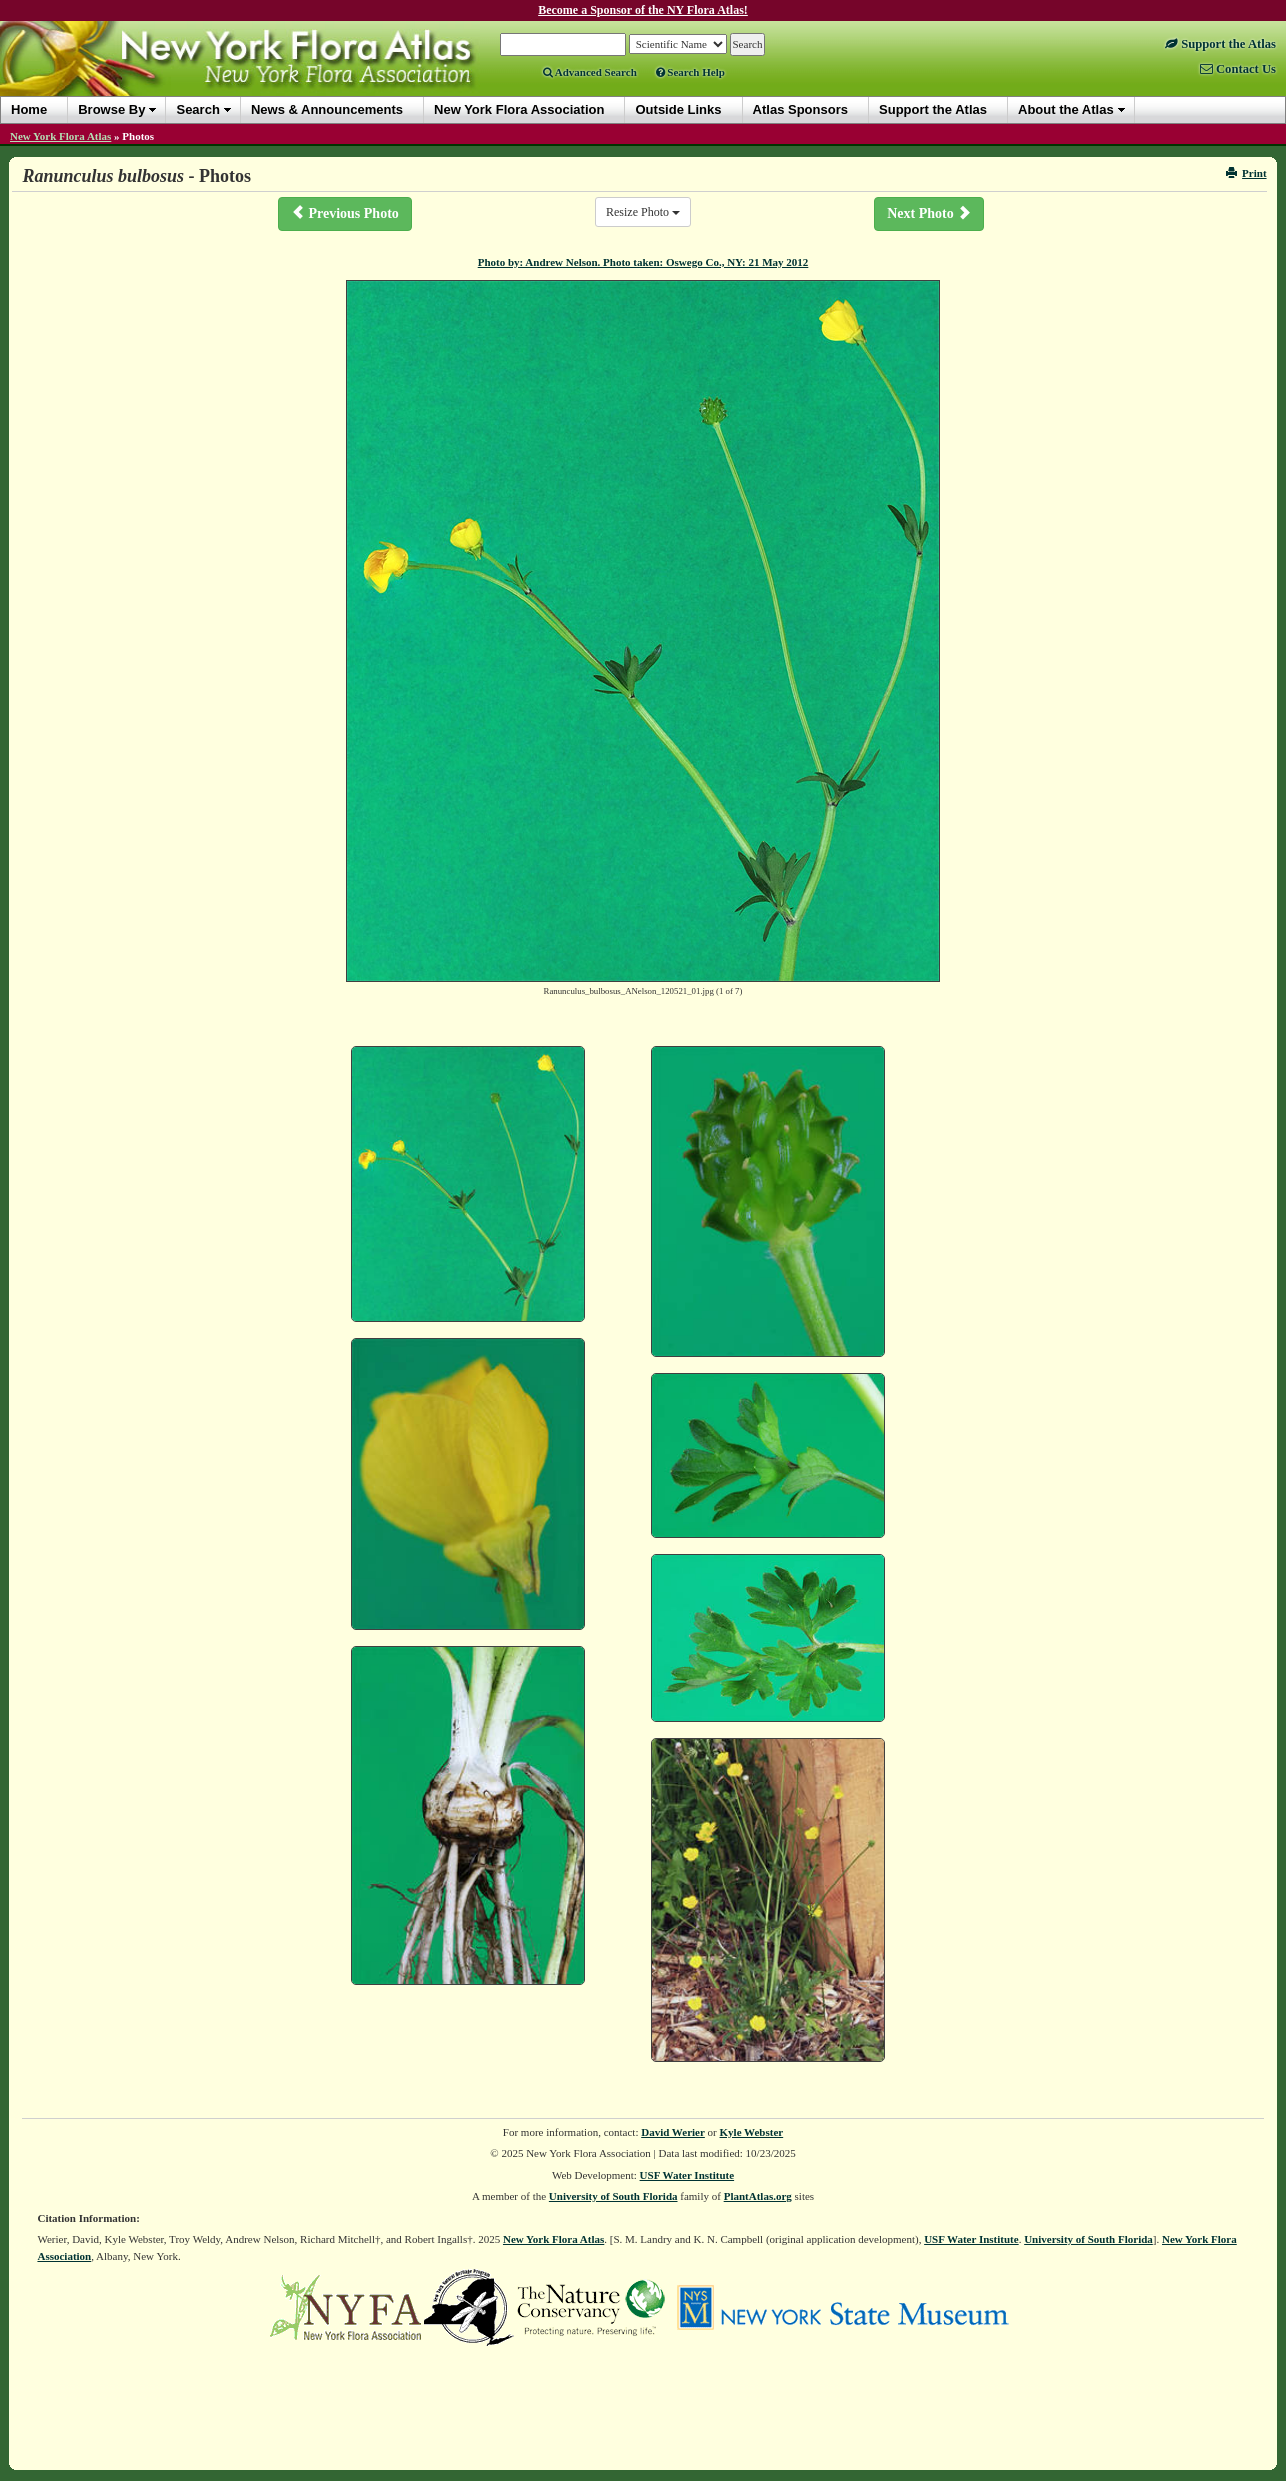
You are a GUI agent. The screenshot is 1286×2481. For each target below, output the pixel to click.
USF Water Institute (687, 2175)
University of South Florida (613, 2196)
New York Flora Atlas (60, 136)
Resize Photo (643, 212)
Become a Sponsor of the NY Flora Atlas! (643, 10)
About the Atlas (1066, 109)
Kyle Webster (752, 2132)
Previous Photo (345, 213)
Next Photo (929, 213)
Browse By (111, 109)
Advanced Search (590, 72)
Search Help (690, 72)
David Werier (673, 2132)
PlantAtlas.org (758, 2196)
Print (1246, 173)
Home (29, 109)
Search (197, 109)
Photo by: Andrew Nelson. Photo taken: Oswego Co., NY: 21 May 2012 (643, 262)
